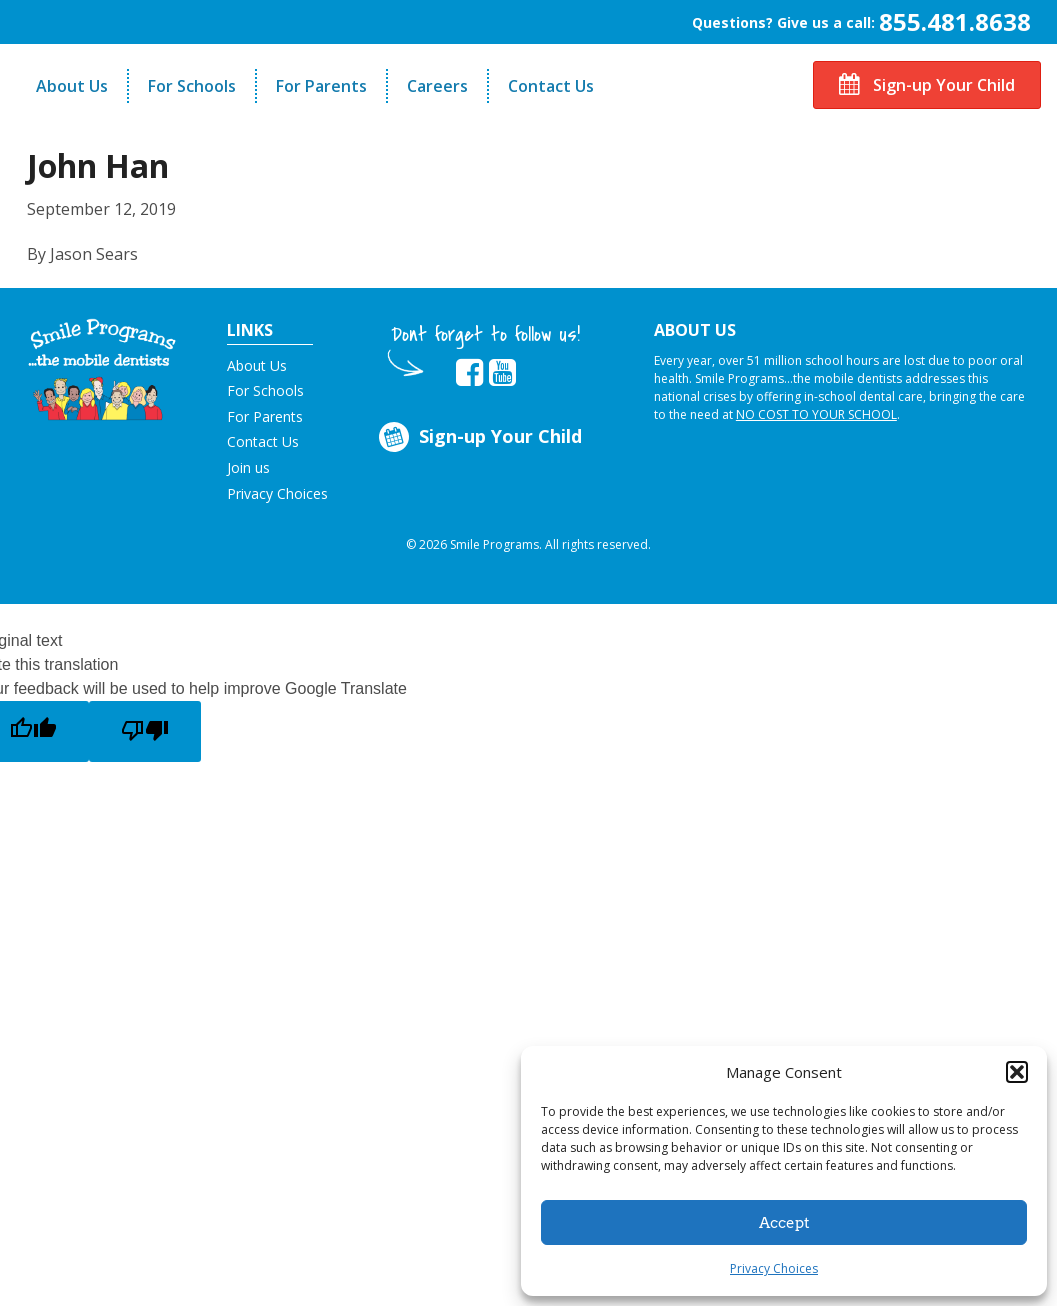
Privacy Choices (774, 1268)
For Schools (192, 86)
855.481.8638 (955, 21)
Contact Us (551, 86)
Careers (437, 86)
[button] (1017, 1072)
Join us (248, 467)
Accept (784, 1223)
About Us (72, 86)
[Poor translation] (145, 731)
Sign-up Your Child (927, 85)
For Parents (321, 86)
